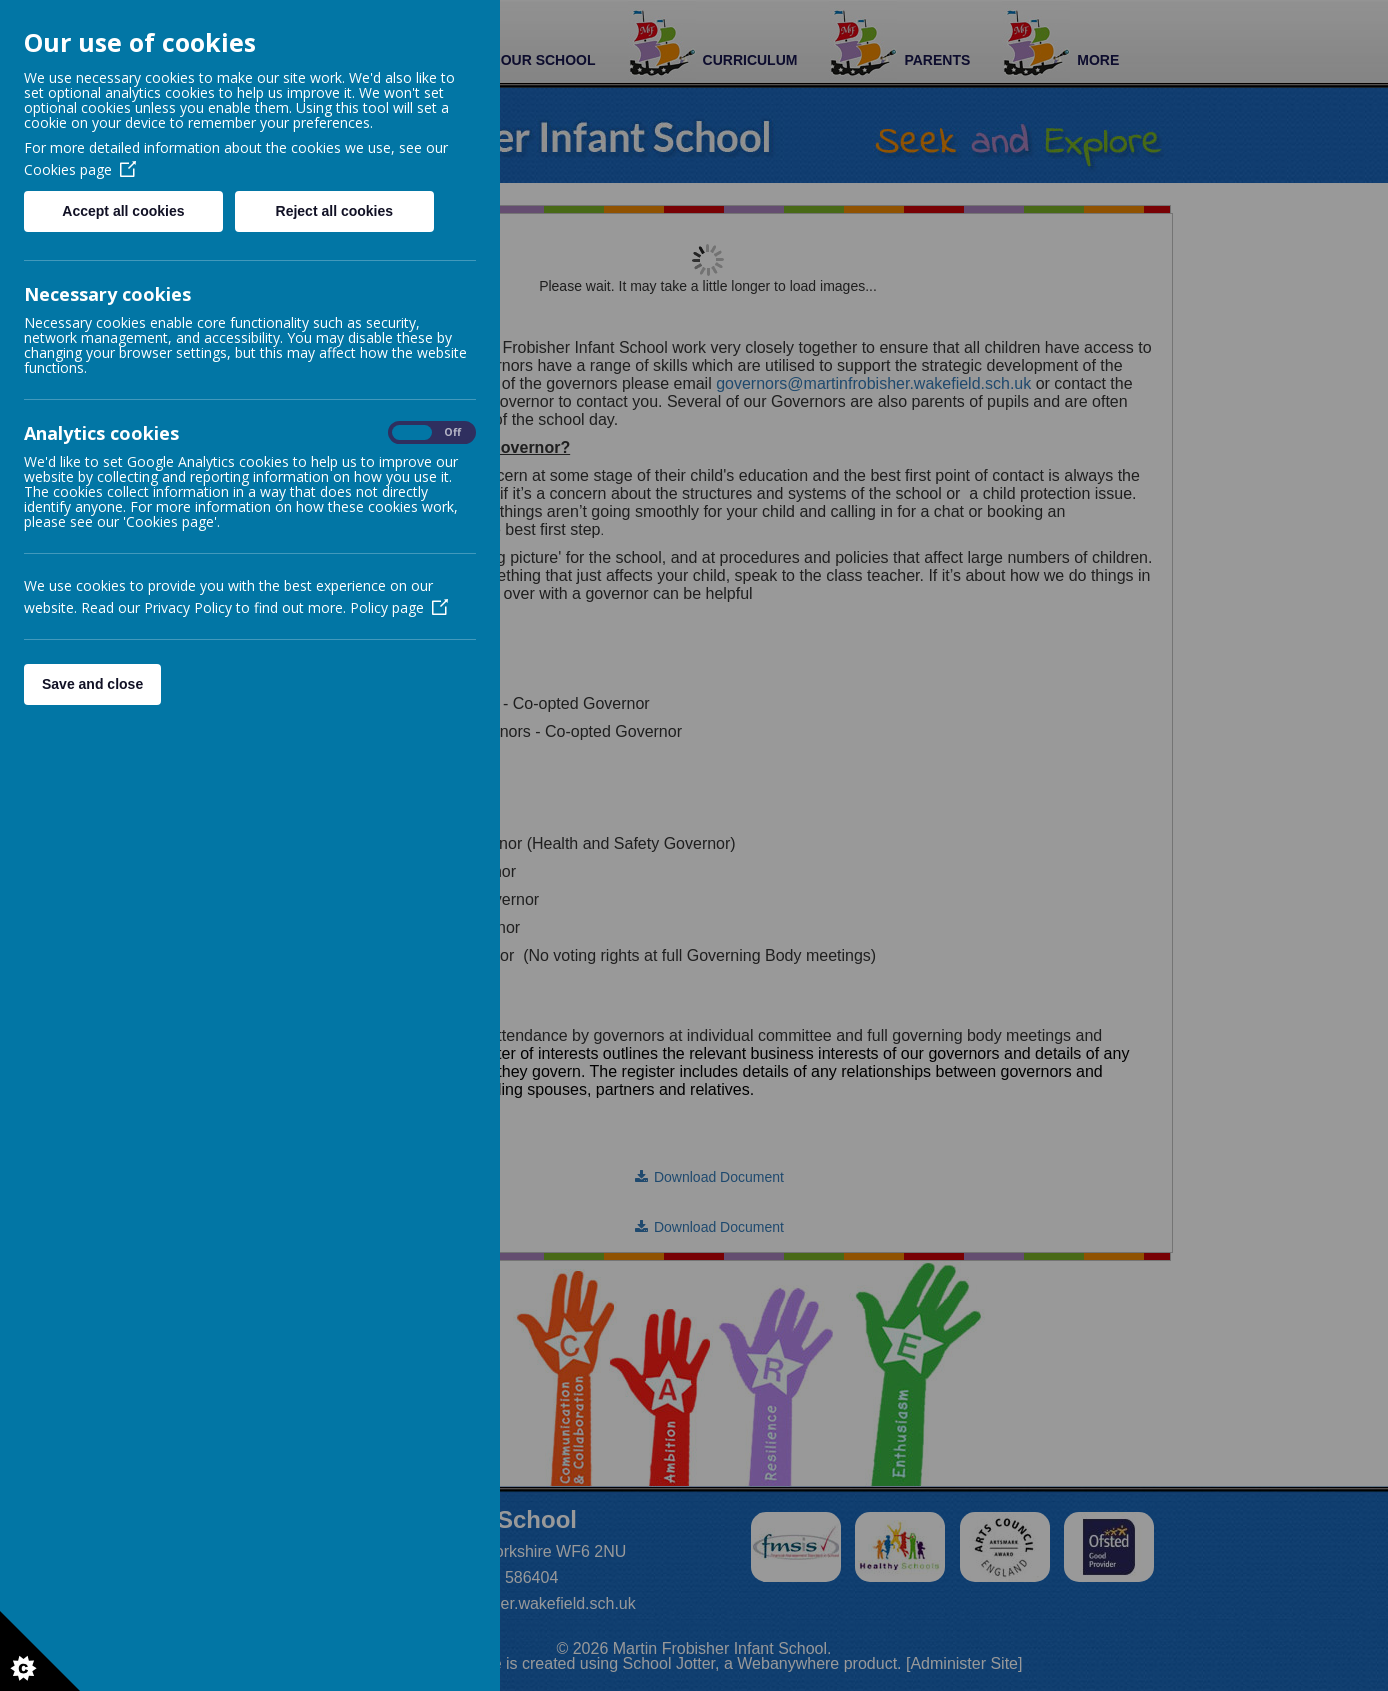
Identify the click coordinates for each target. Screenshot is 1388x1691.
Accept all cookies (123, 211)
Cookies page (80, 169)
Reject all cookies (335, 211)
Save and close (92, 684)
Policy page (399, 607)
